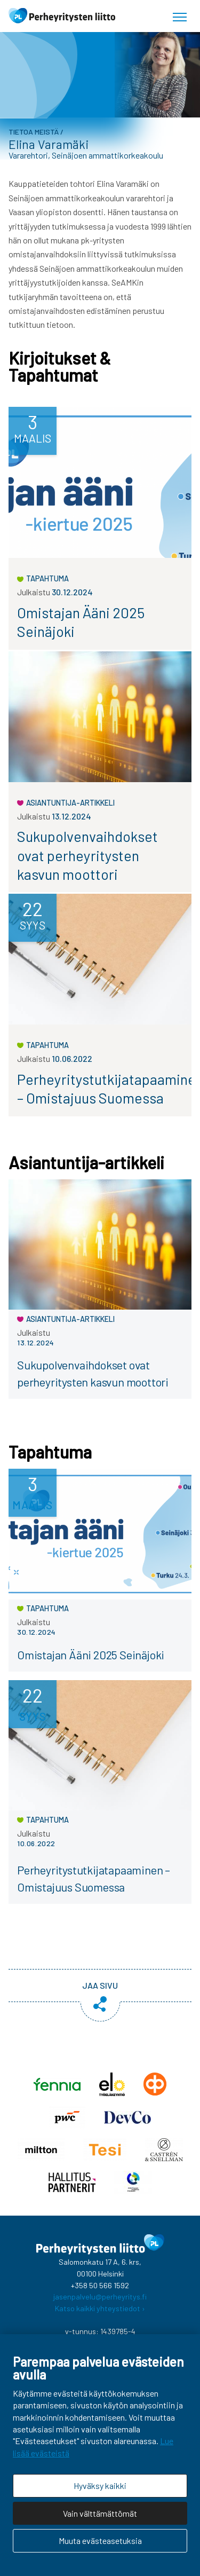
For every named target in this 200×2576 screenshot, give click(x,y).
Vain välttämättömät (100, 2513)
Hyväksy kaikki (100, 2485)
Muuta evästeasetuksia (100, 2540)
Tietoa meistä (34, 131)
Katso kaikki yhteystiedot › (100, 2308)
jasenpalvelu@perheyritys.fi (100, 2296)
